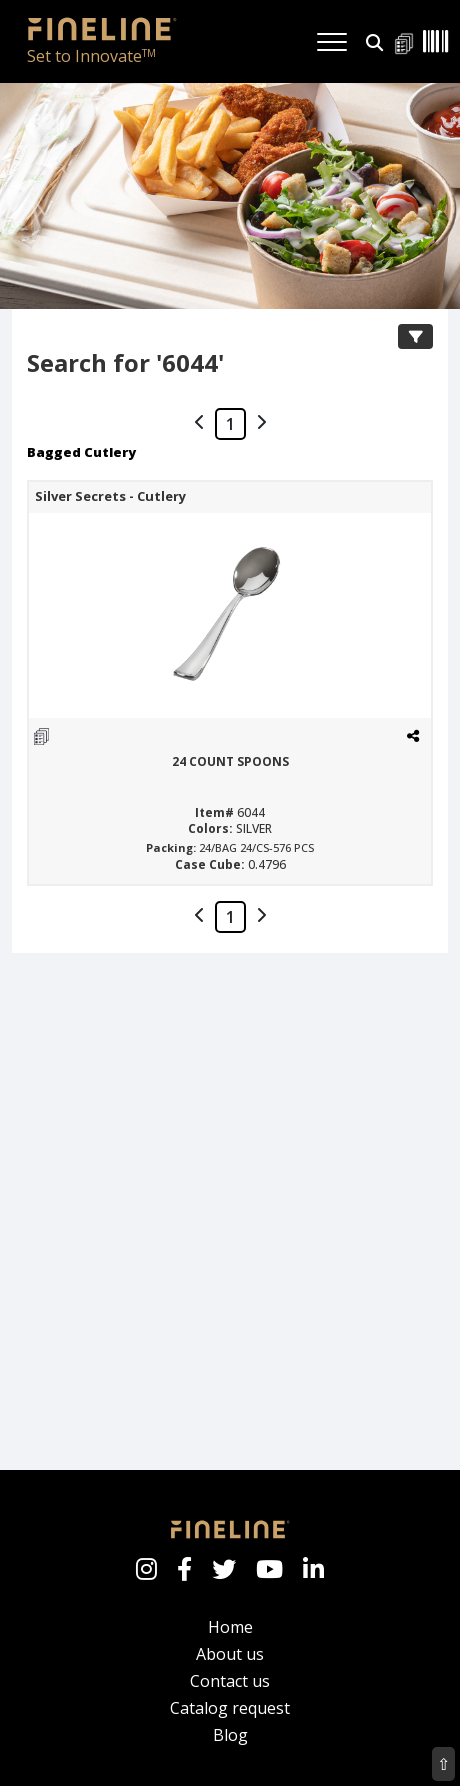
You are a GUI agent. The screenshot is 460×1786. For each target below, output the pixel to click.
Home (230, 1627)
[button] (374, 40)
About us (230, 1654)
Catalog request (230, 1708)
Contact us (230, 1681)
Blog (230, 1735)
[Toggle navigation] (332, 42)
